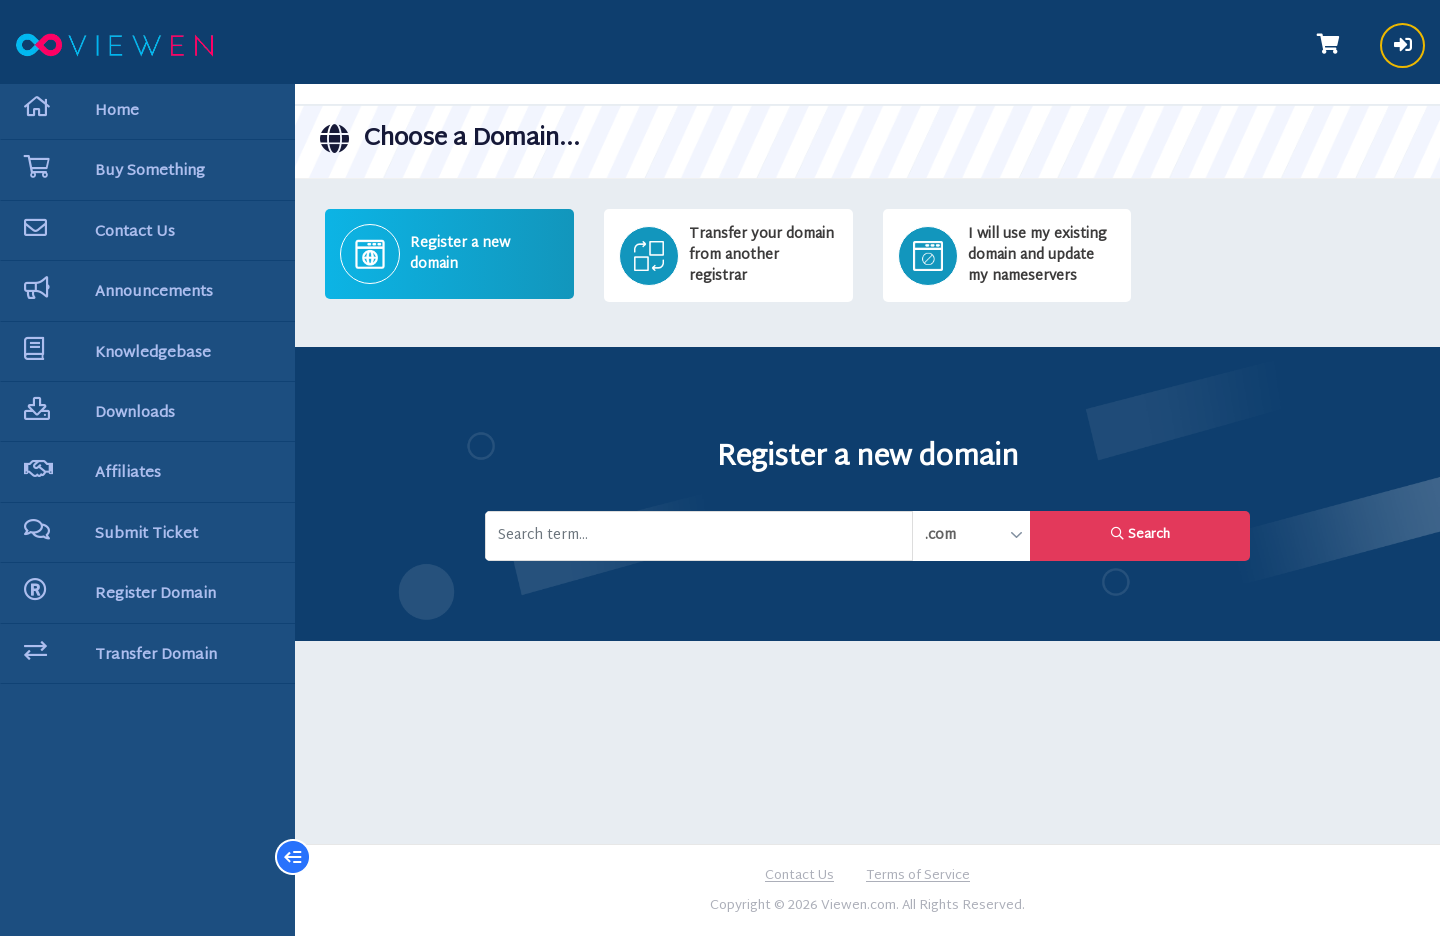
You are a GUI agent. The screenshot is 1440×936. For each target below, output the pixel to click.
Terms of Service (918, 877)
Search (1140, 535)
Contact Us (799, 877)
